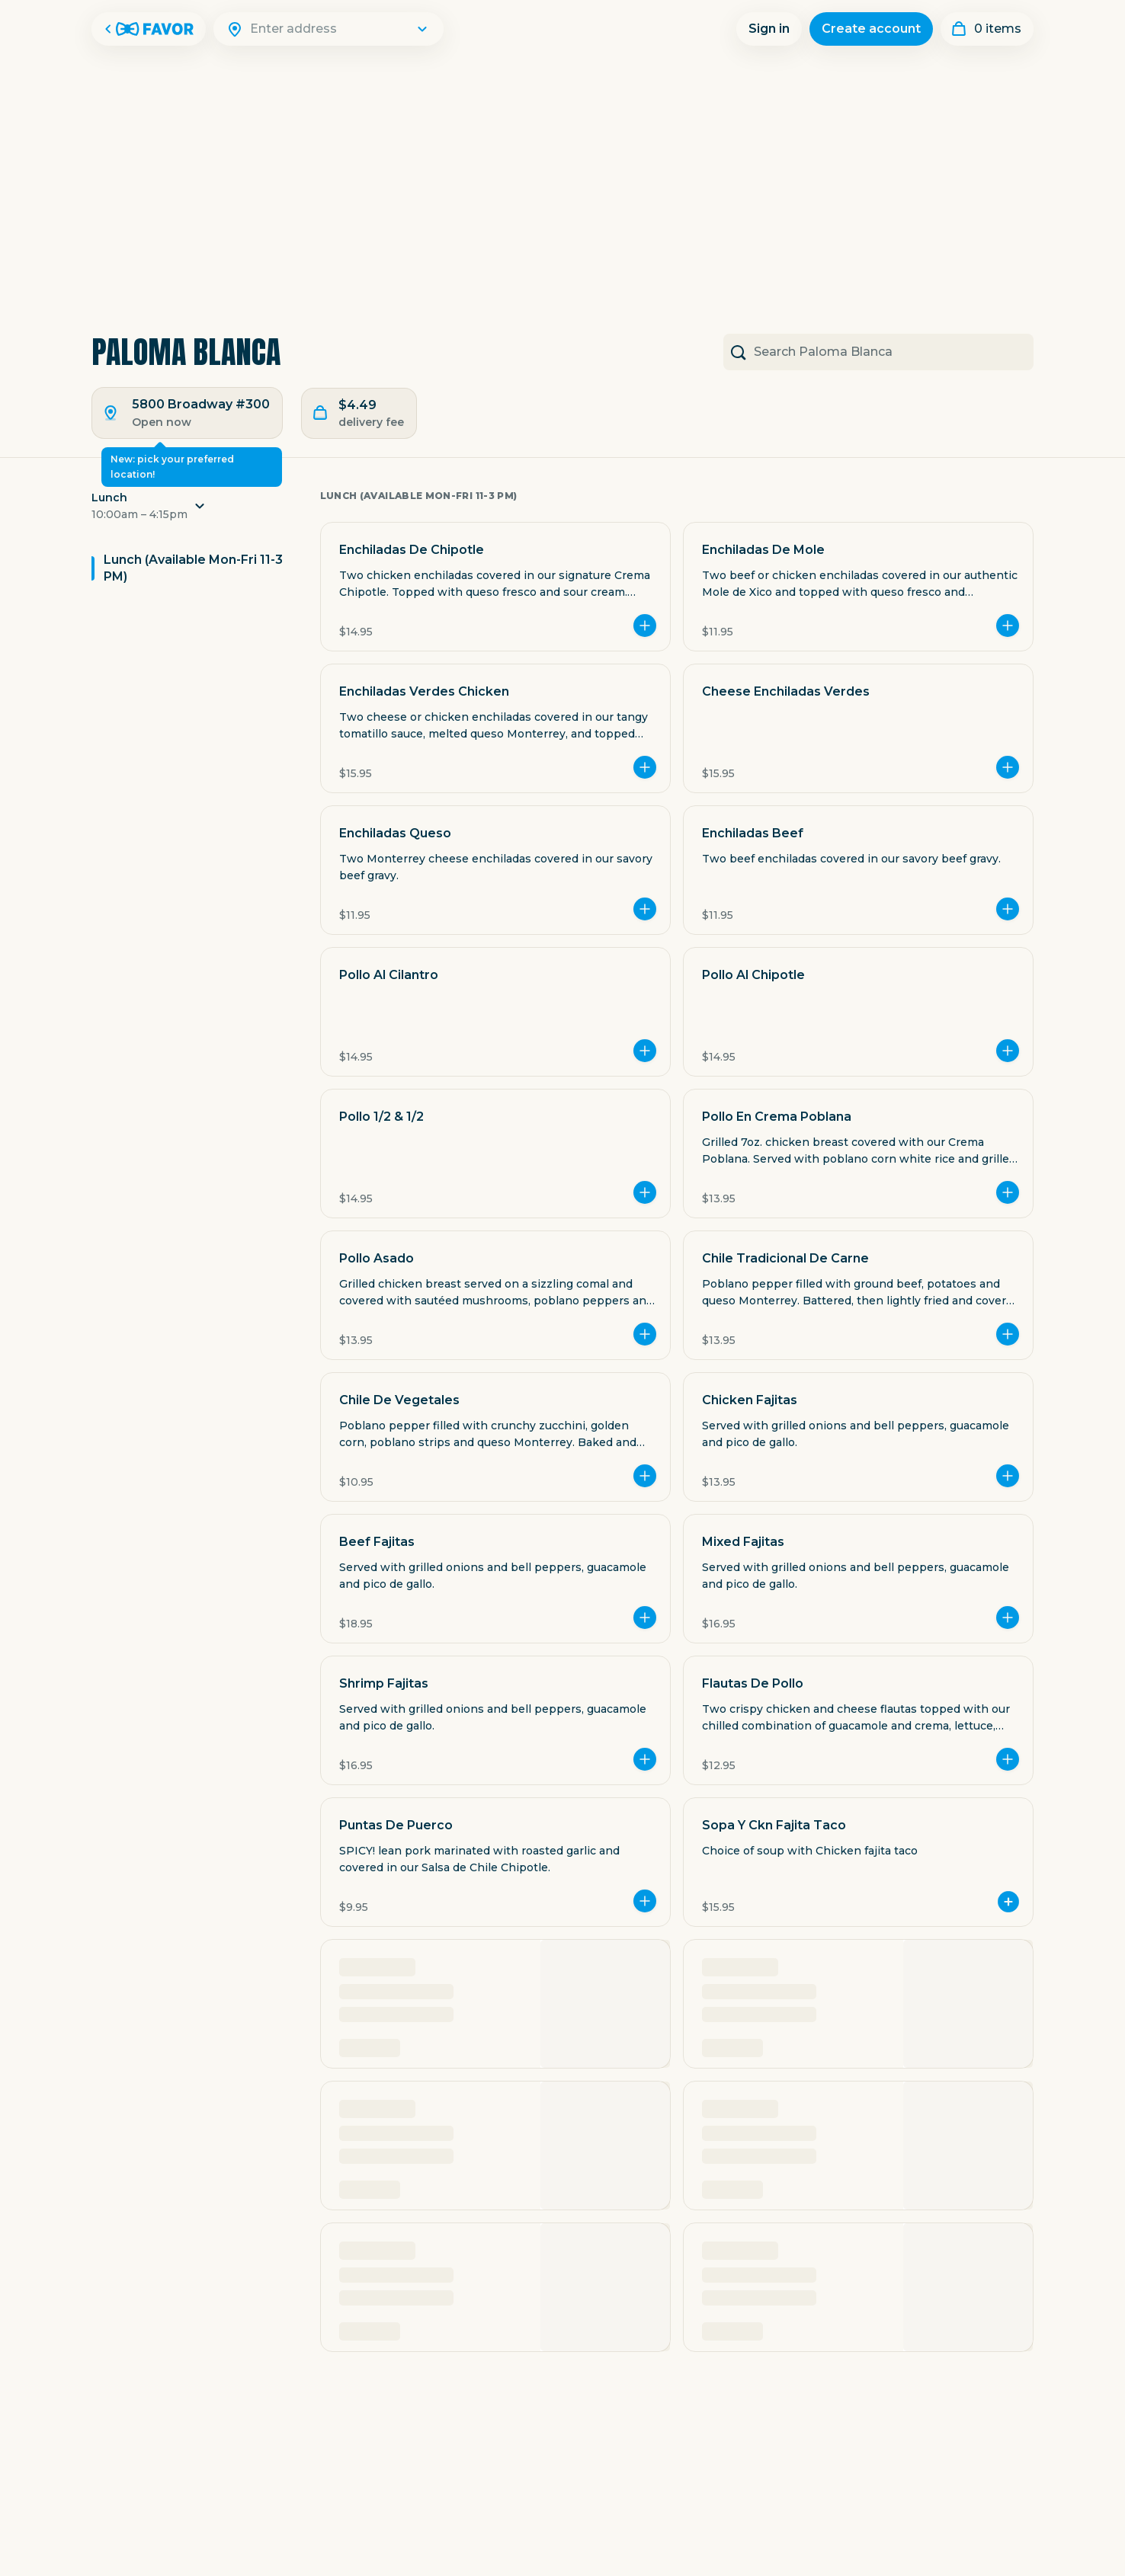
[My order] (987, 29)
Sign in (769, 28)
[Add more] (645, 625)
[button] (193, 510)
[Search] (337, 29)
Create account (871, 28)
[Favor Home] (148, 29)
